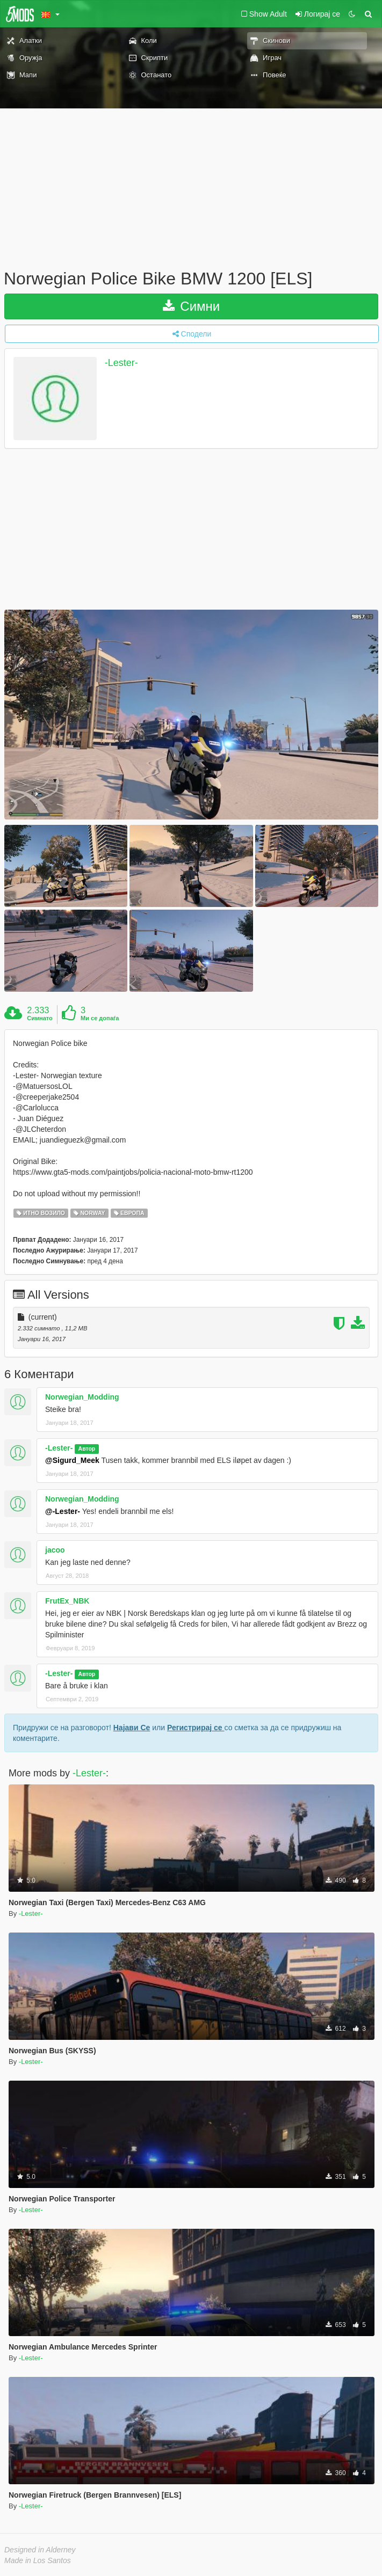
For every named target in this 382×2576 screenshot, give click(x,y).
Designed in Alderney (40, 2549)
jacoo (55, 1550)
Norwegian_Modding (82, 1397)
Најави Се (131, 1727)
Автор (87, 1448)
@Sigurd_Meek (72, 1460)
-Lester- (121, 362)
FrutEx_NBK (67, 1601)
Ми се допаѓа (100, 1018)
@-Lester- (62, 1511)
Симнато (40, 1018)
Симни (191, 306)
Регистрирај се (196, 1727)
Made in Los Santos (37, 2560)
